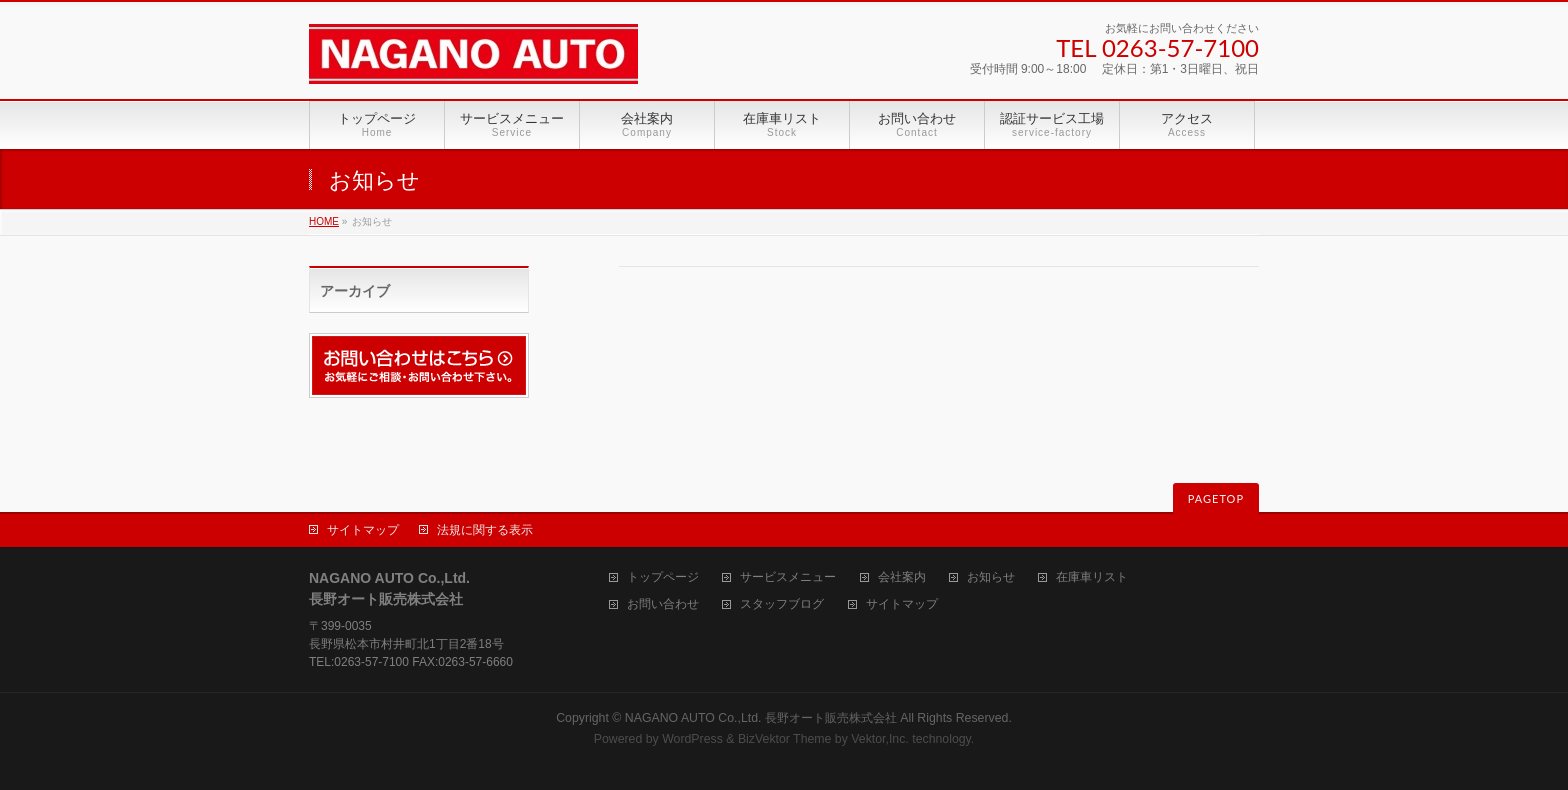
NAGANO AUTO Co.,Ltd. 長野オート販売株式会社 (761, 718)
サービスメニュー (788, 577)
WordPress (692, 739)
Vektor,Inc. (880, 739)
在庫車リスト (1092, 577)
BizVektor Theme (785, 739)
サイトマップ (363, 530)
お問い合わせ (663, 604)
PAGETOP (1216, 498)
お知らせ (991, 577)
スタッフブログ (782, 604)
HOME (324, 221)
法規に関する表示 (485, 530)
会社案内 (902, 577)
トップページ (663, 577)
